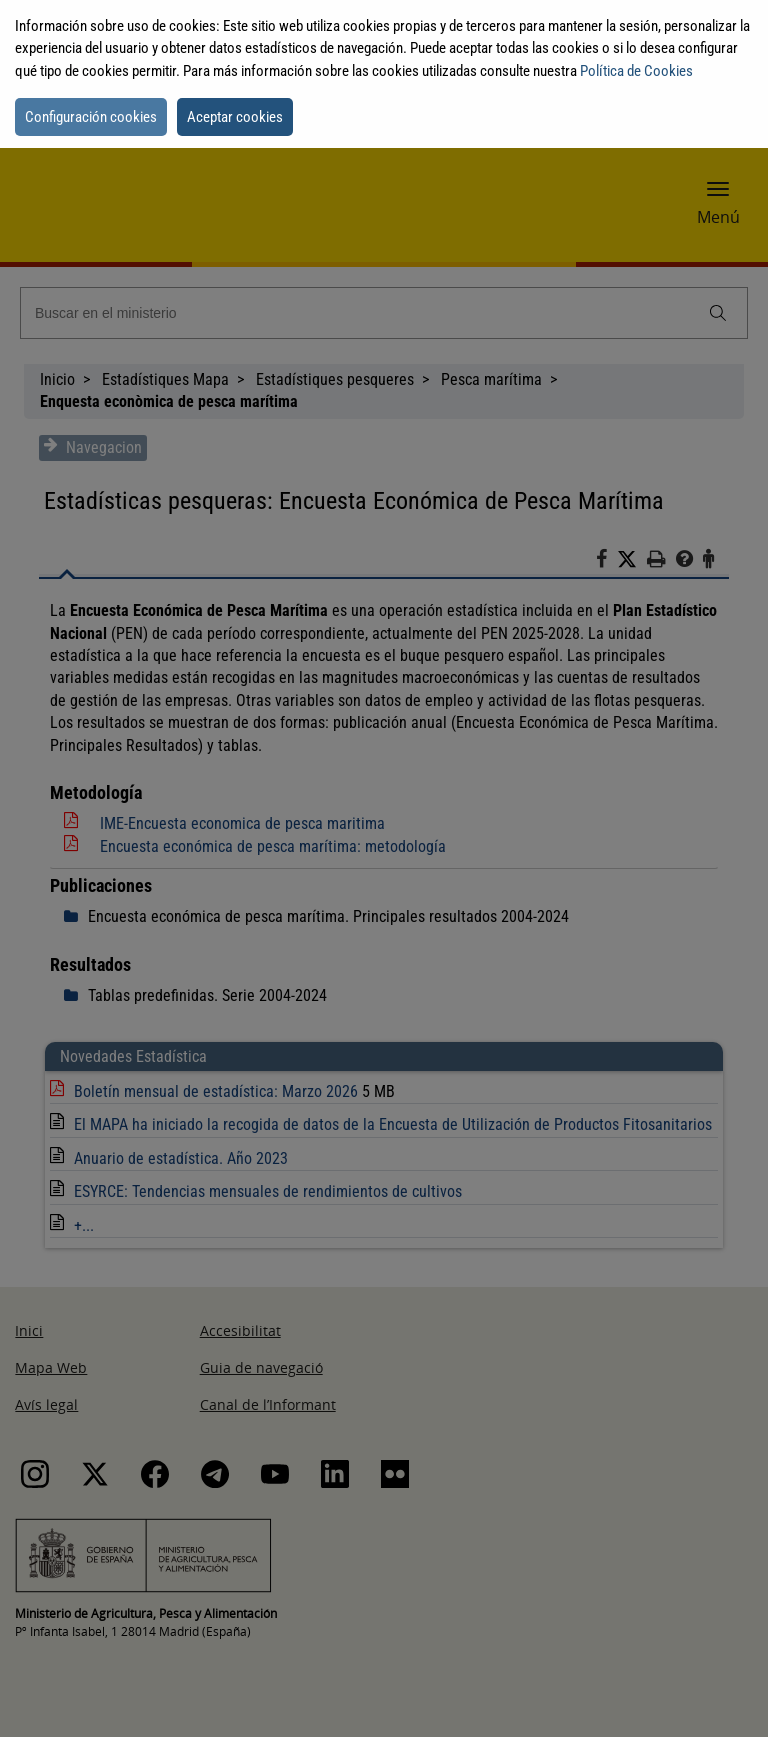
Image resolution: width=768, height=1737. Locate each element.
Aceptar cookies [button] (235, 117)
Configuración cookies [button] (91, 117)
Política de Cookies (636, 71)
